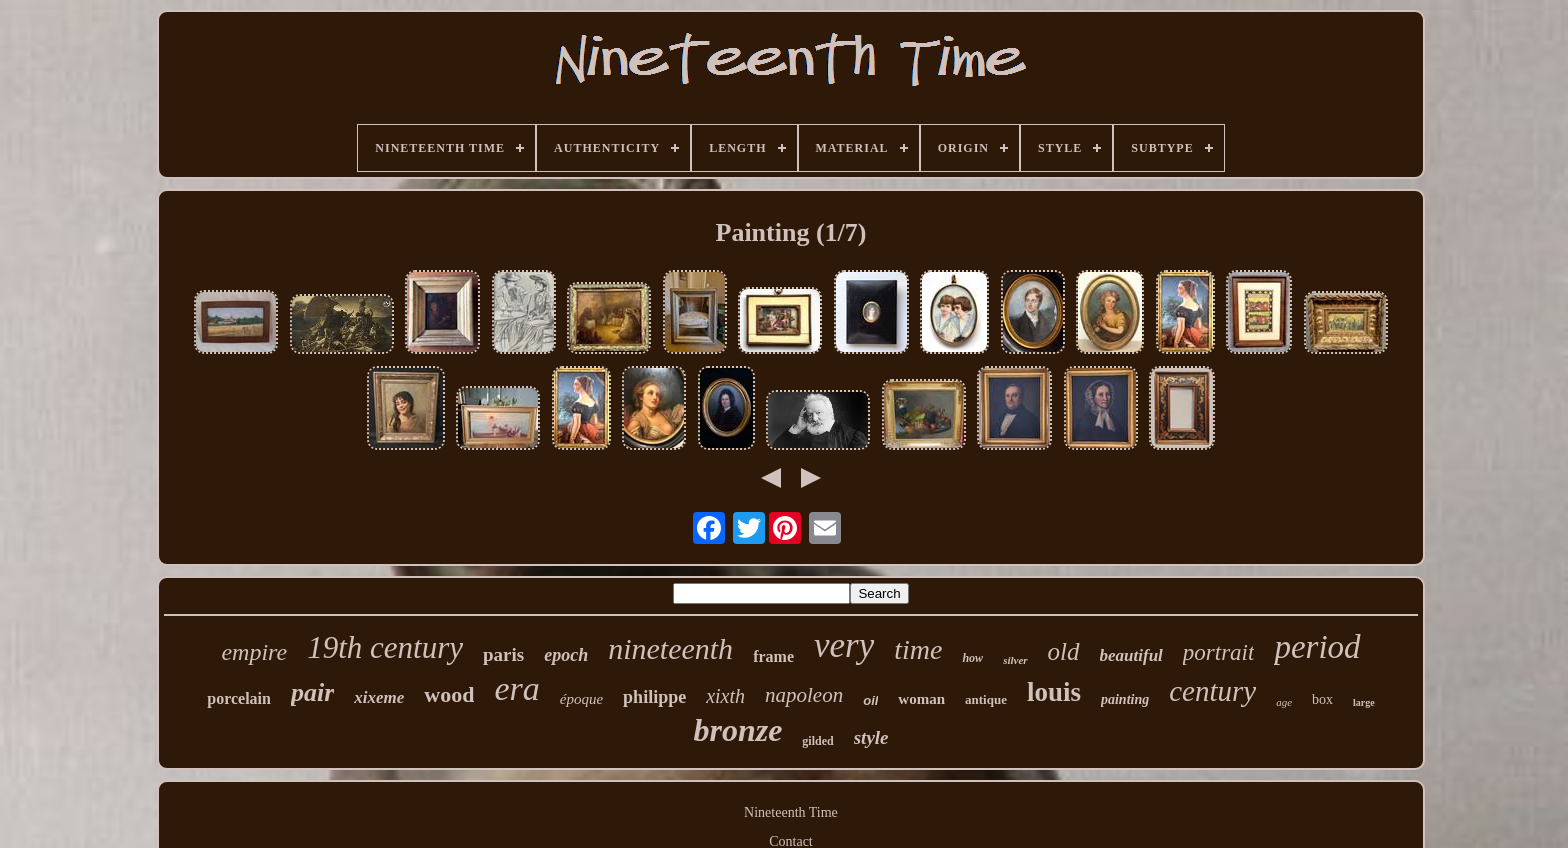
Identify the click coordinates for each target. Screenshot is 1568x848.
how (972, 658)
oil (870, 700)
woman (921, 699)
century (1212, 691)
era (516, 688)
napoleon (804, 695)
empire (254, 652)
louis (1054, 692)
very (844, 645)
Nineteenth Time (791, 812)
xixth (725, 696)
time (918, 649)
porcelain (239, 698)
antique (986, 699)
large (1364, 702)
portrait (1219, 652)
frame (773, 656)
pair (312, 692)
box (1322, 699)
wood (449, 694)
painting (1125, 699)
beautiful (1131, 655)
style (871, 737)
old (1064, 651)
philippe (654, 697)
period (1317, 647)
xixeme (379, 697)
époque (581, 699)
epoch (566, 655)
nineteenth (670, 648)
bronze (737, 730)
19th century (385, 647)
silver (1015, 660)
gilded (817, 741)
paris (503, 654)
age (1284, 702)
